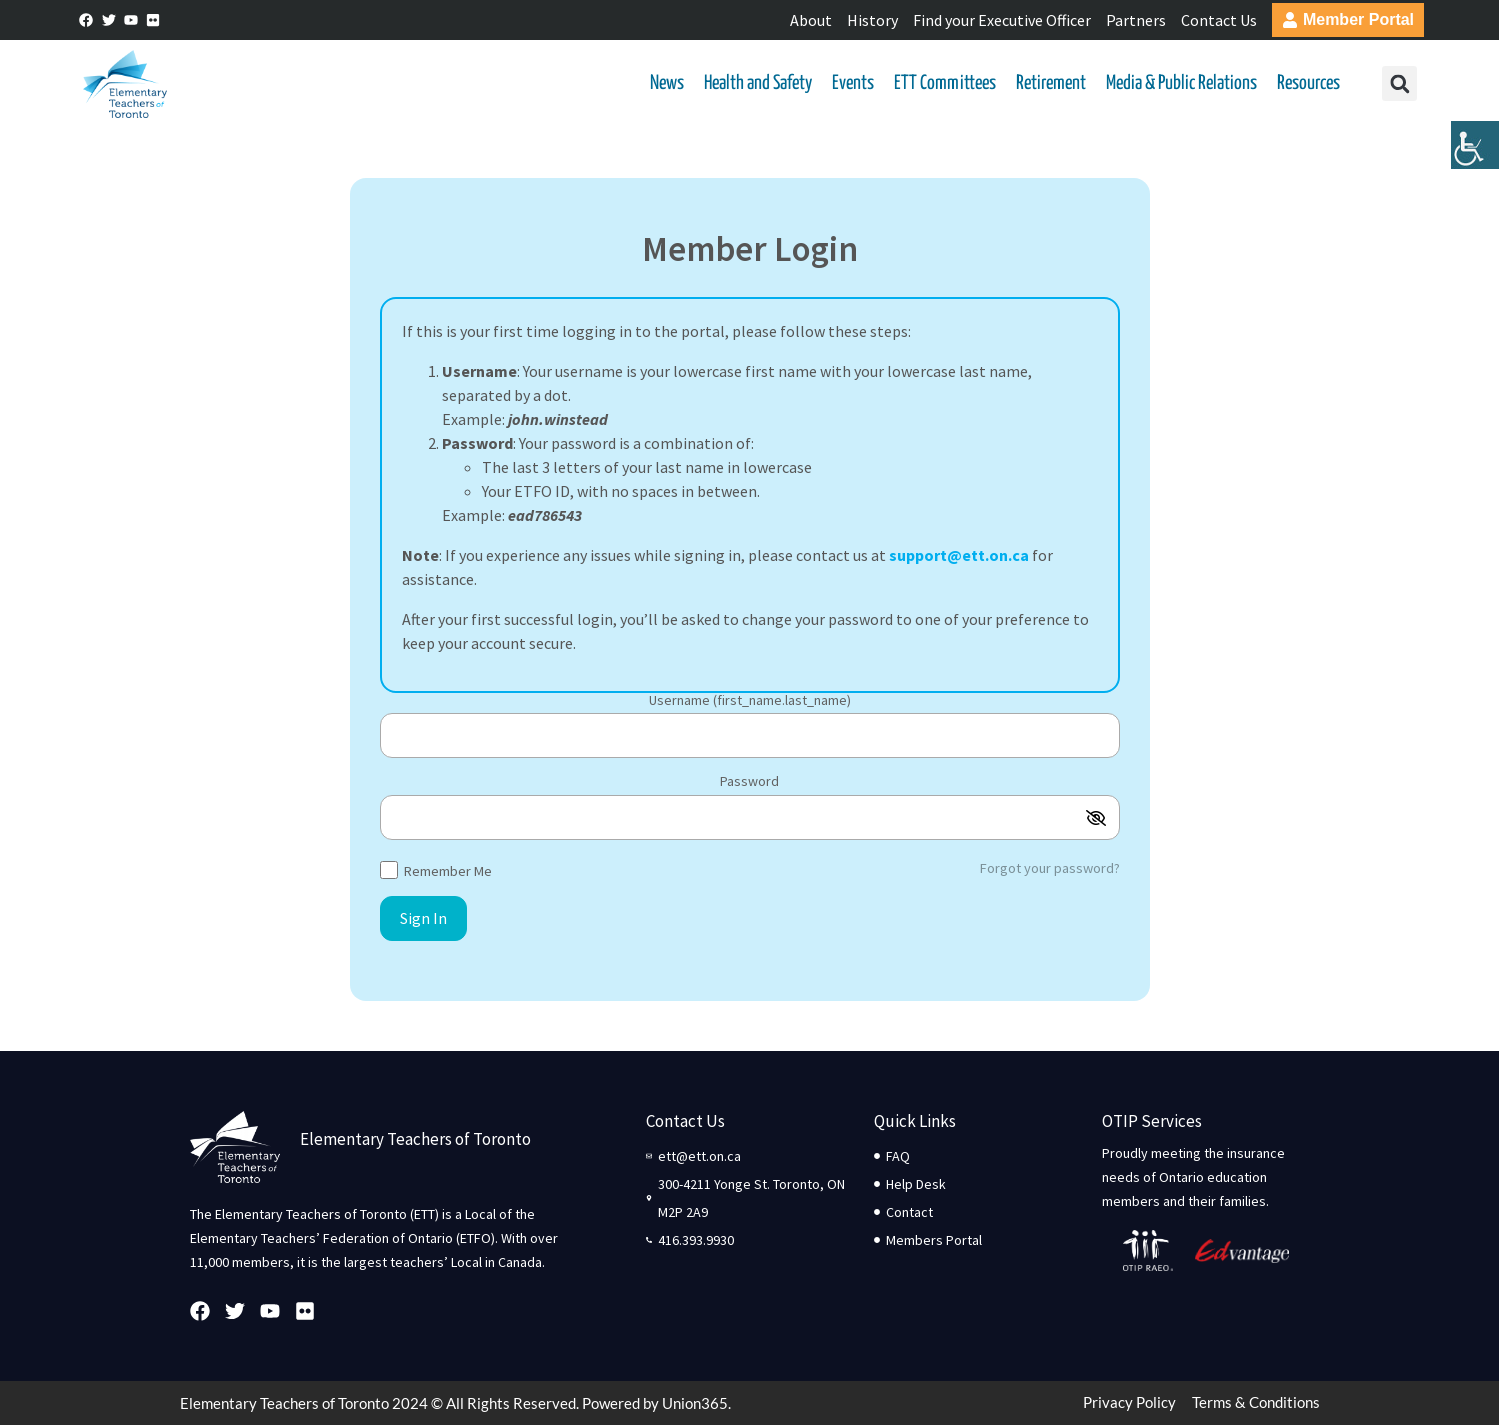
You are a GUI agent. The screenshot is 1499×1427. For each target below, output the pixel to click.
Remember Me (436, 871)
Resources (1306, 84)
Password (749, 784)
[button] (1397, 85)
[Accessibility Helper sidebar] (1475, 154)
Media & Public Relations (1179, 84)
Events (851, 84)
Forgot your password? (1050, 870)
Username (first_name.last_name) (750, 703)
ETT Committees (943, 84)
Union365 (695, 1405)
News (665, 84)
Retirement (1049, 84)
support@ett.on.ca (959, 557)
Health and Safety (756, 84)
